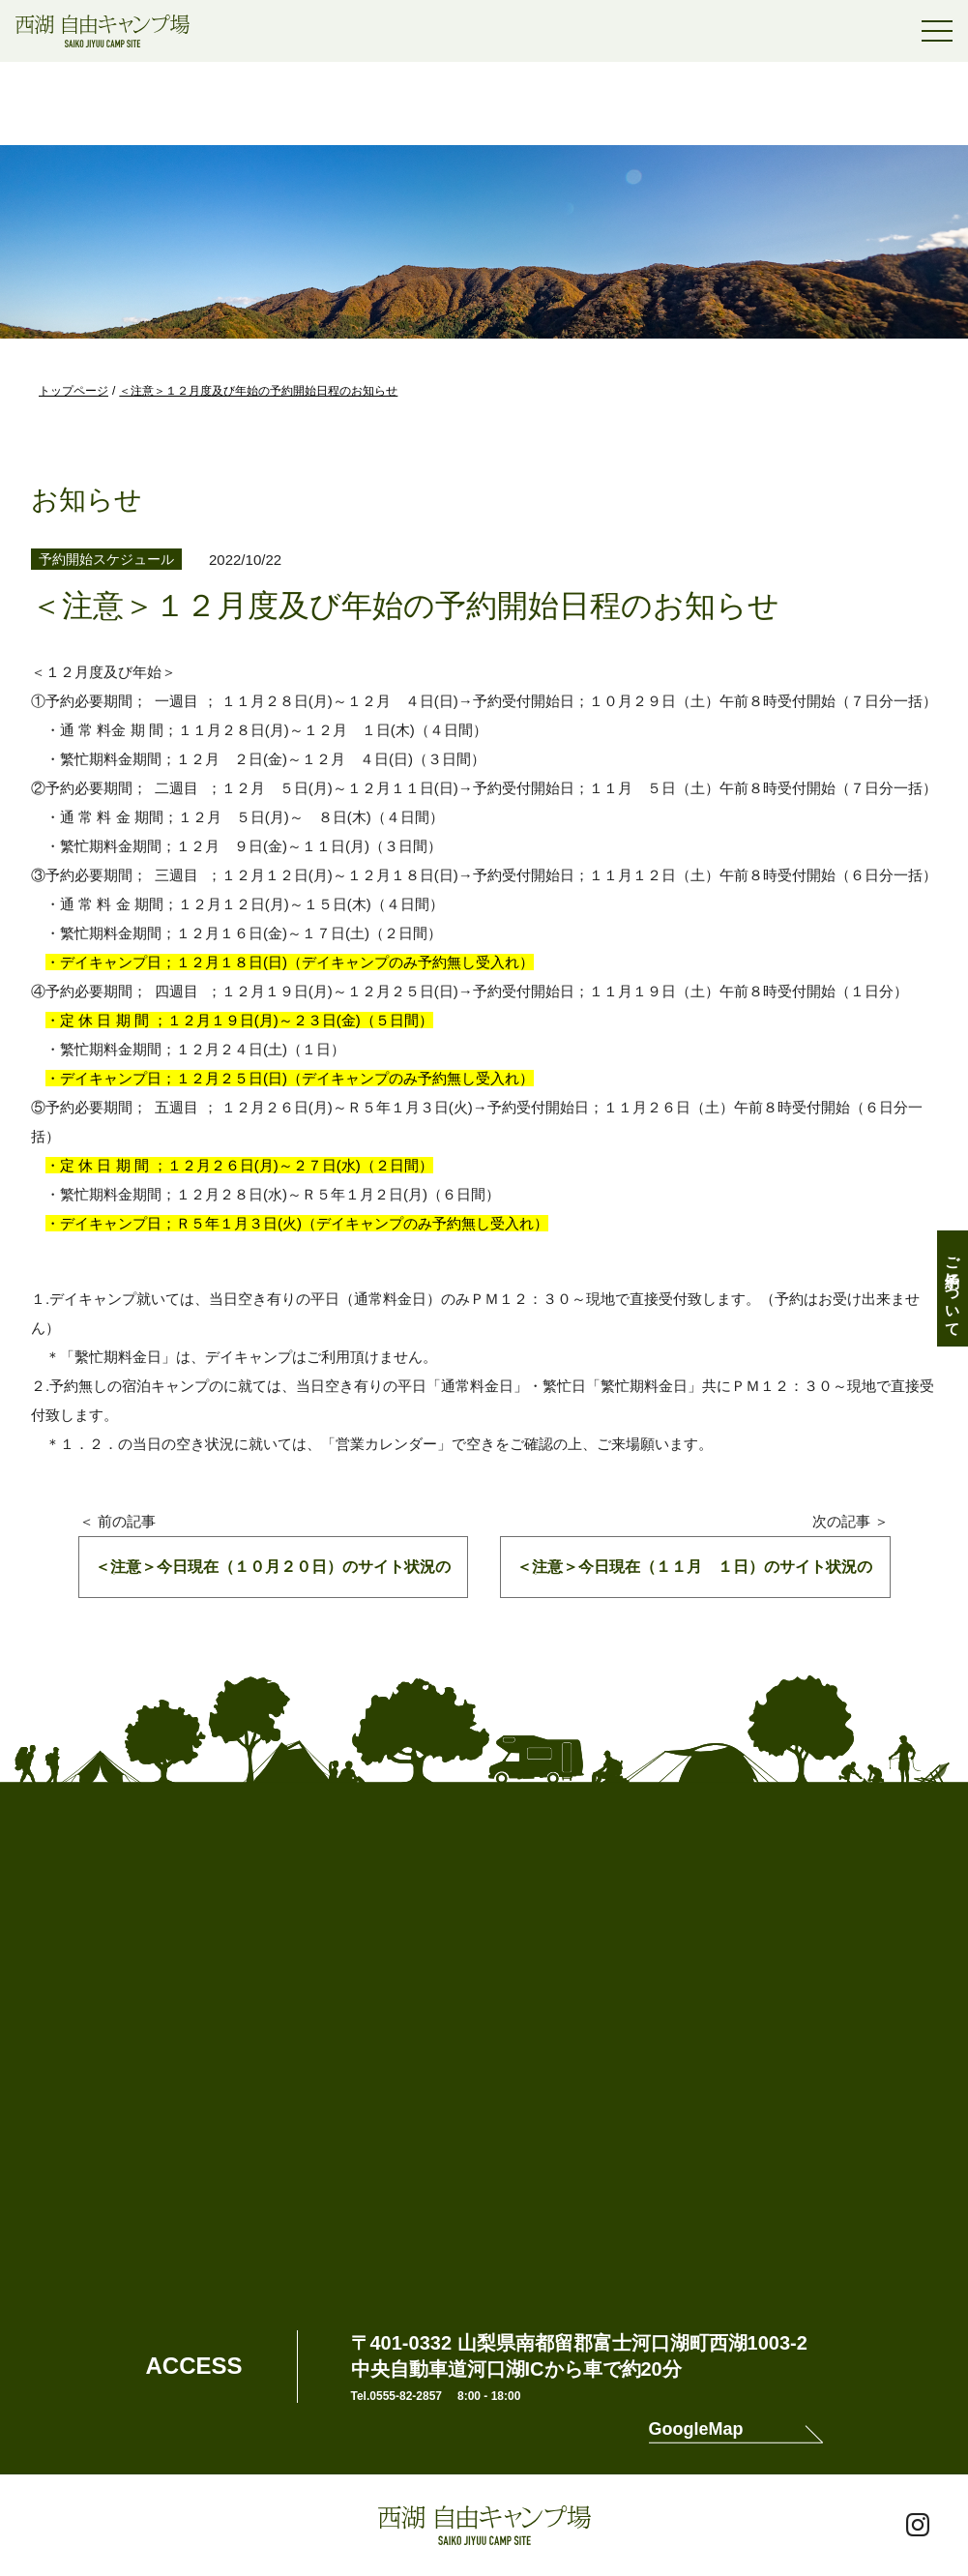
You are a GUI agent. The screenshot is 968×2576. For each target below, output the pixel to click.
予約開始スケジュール (106, 559)
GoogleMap (696, 2429)
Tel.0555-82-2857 (397, 2396)
